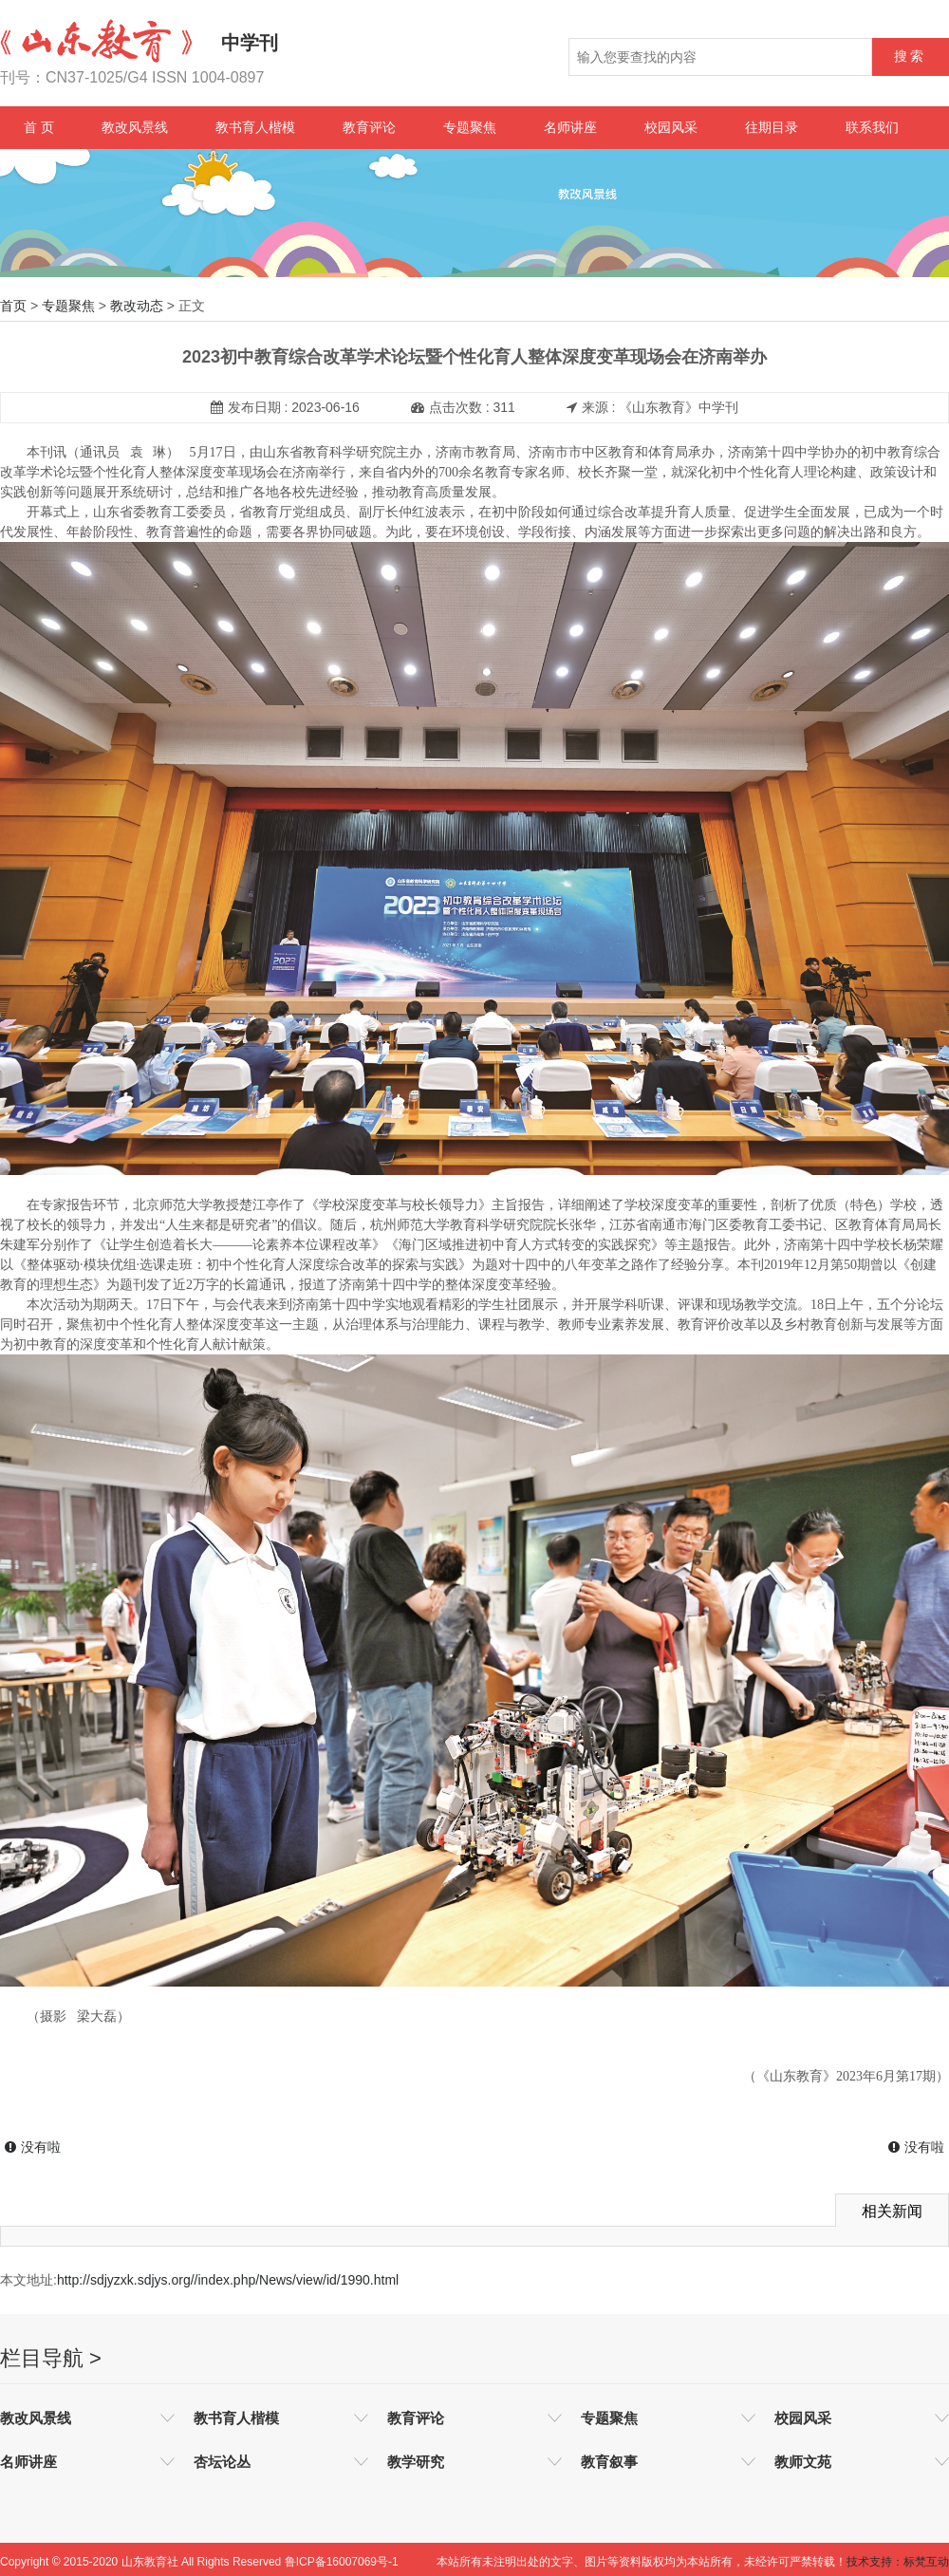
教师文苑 (802, 2462)
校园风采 (671, 127)
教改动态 (136, 305)
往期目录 (771, 127)
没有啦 (33, 2147)
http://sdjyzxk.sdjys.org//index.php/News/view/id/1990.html (228, 2279)
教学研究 (415, 2462)
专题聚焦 (469, 127)
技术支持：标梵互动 (898, 2561)
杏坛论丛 (222, 2462)
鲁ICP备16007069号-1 (342, 2561)
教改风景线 (135, 127)
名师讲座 (570, 127)
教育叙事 (609, 2462)
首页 (13, 305)
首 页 (39, 127)
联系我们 (872, 127)
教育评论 (369, 127)
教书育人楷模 (255, 127)
